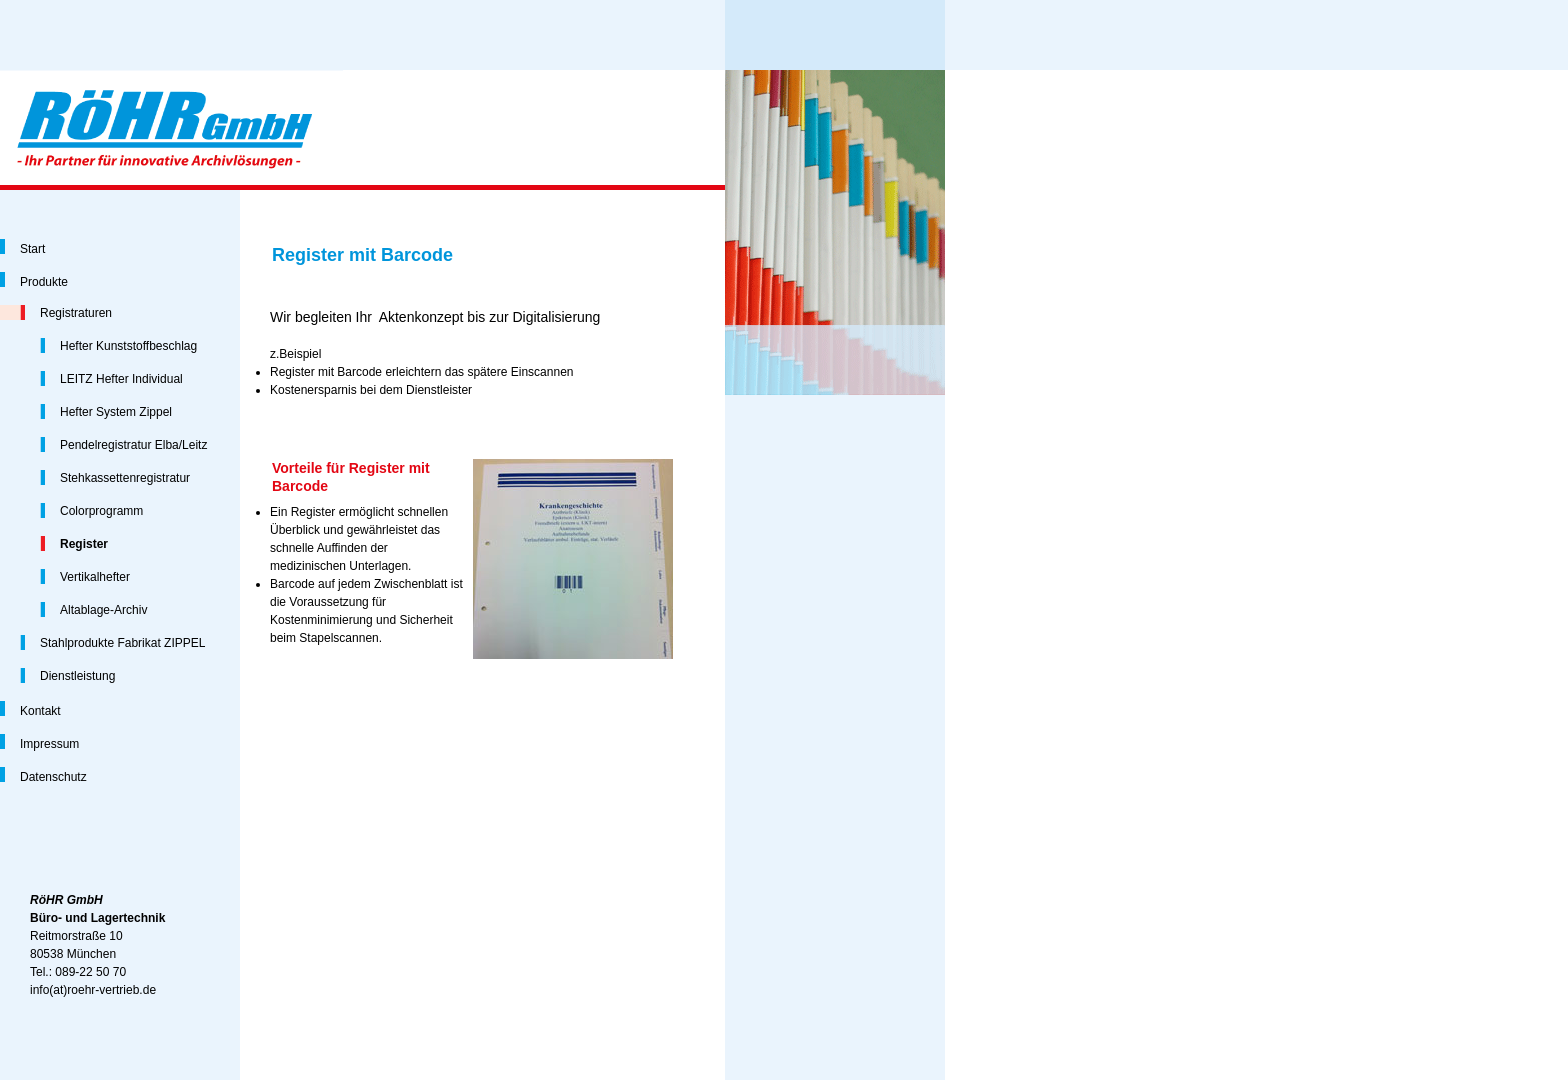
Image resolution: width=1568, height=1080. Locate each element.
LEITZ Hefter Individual (121, 379)
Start (32, 249)
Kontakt (40, 711)
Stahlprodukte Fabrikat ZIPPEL (122, 643)
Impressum (49, 744)
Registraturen (76, 313)
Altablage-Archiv (103, 610)
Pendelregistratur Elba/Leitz (133, 445)
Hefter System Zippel (116, 412)
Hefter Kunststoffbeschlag (128, 346)
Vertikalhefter (95, 577)
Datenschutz (53, 777)
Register (84, 544)
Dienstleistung (77, 676)
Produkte (44, 282)
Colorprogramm (101, 511)
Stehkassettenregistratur (125, 478)
